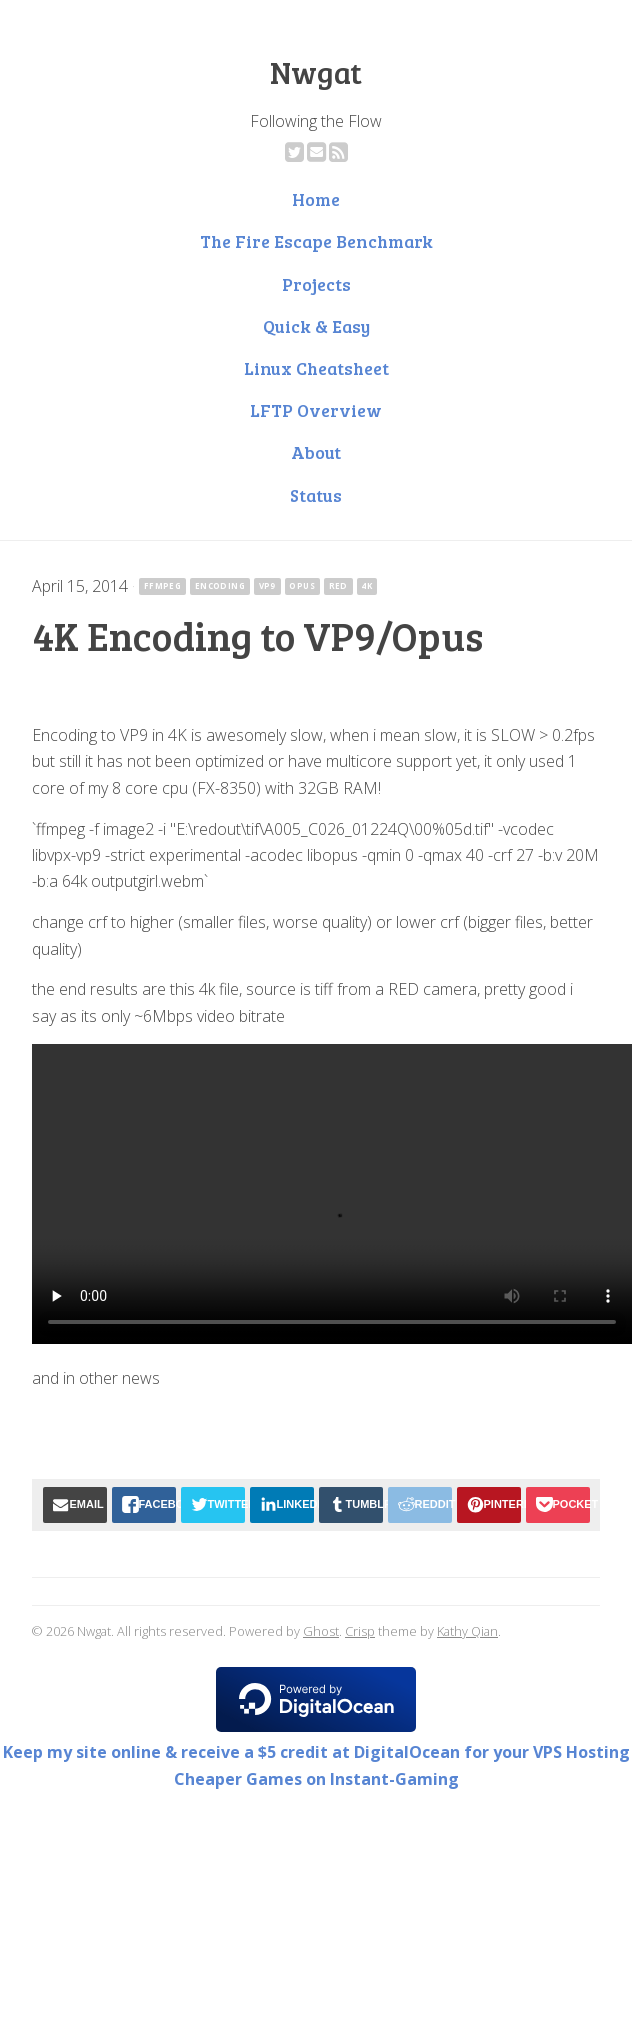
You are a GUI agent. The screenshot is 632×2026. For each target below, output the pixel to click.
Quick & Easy (316, 326)
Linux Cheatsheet (316, 368)
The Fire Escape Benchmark (316, 241)
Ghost (321, 1631)
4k (366, 585)
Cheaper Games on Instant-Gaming (316, 1779)
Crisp (360, 1631)
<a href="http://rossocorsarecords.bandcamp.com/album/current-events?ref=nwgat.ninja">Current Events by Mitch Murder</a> (316, 1427)
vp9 (267, 585)
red (338, 585)
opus (302, 585)
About (316, 452)
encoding (220, 585)
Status (316, 495)
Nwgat (316, 72)
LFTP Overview (316, 410)
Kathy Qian (467, 1631)
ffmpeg (162, 585)
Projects (316, 284)
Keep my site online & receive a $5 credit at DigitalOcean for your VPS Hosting (316, 1752)
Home (316, 199)
